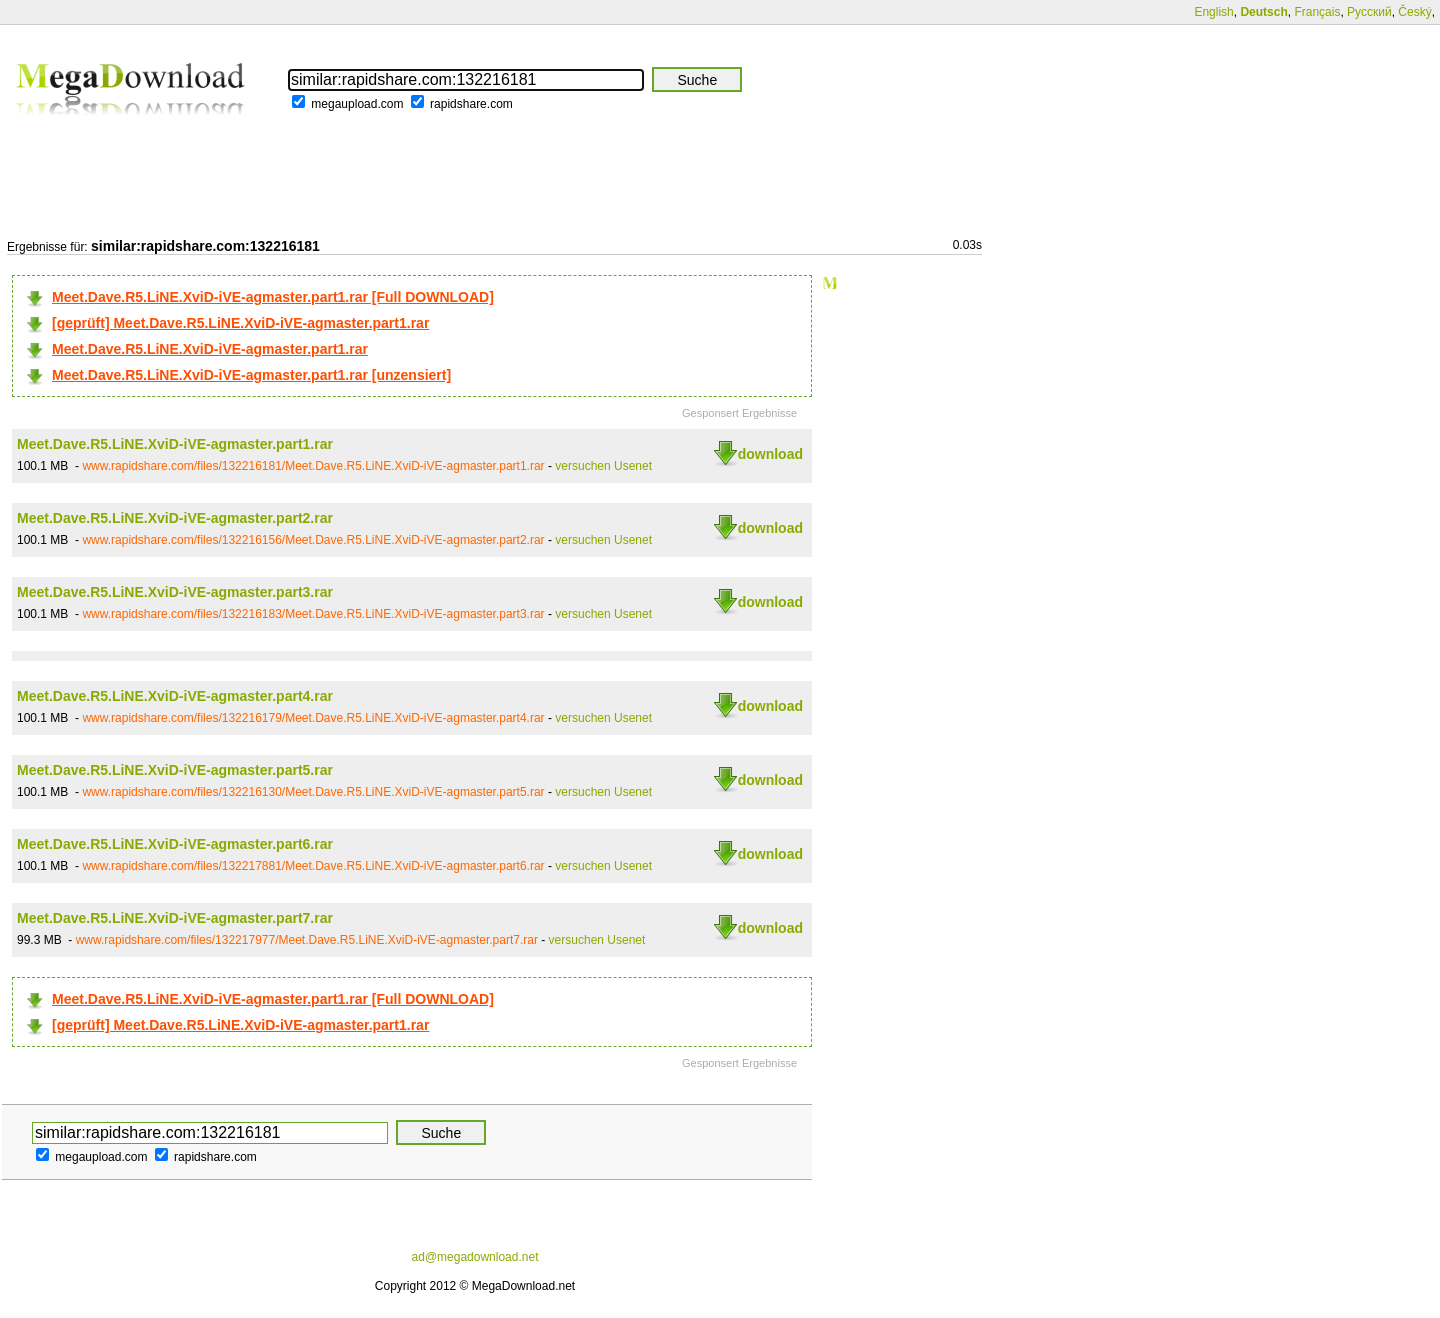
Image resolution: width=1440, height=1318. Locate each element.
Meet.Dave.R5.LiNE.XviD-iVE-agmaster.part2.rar (175, 518)
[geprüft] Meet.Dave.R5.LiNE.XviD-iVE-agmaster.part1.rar (240, 323)
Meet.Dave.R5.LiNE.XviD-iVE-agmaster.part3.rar (175, 592)
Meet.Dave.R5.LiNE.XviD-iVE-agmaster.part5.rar (175, 770)
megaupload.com (357, 104)
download (770, 454)
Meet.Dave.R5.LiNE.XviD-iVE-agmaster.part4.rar (175, 696)
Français (1317, 12)
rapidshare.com (471, 104)
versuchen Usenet (603, 466)
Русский (1369, 12)
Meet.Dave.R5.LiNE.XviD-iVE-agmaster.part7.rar (175, 918)
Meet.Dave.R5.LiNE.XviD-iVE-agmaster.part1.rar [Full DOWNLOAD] (273, 297)
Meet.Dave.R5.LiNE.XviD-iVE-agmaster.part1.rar (210, 349)
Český (1414, 12)
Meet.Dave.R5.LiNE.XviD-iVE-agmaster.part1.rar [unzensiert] (251, 375)
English (1213, 12)
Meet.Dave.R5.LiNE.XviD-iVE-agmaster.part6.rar (175, 844)
